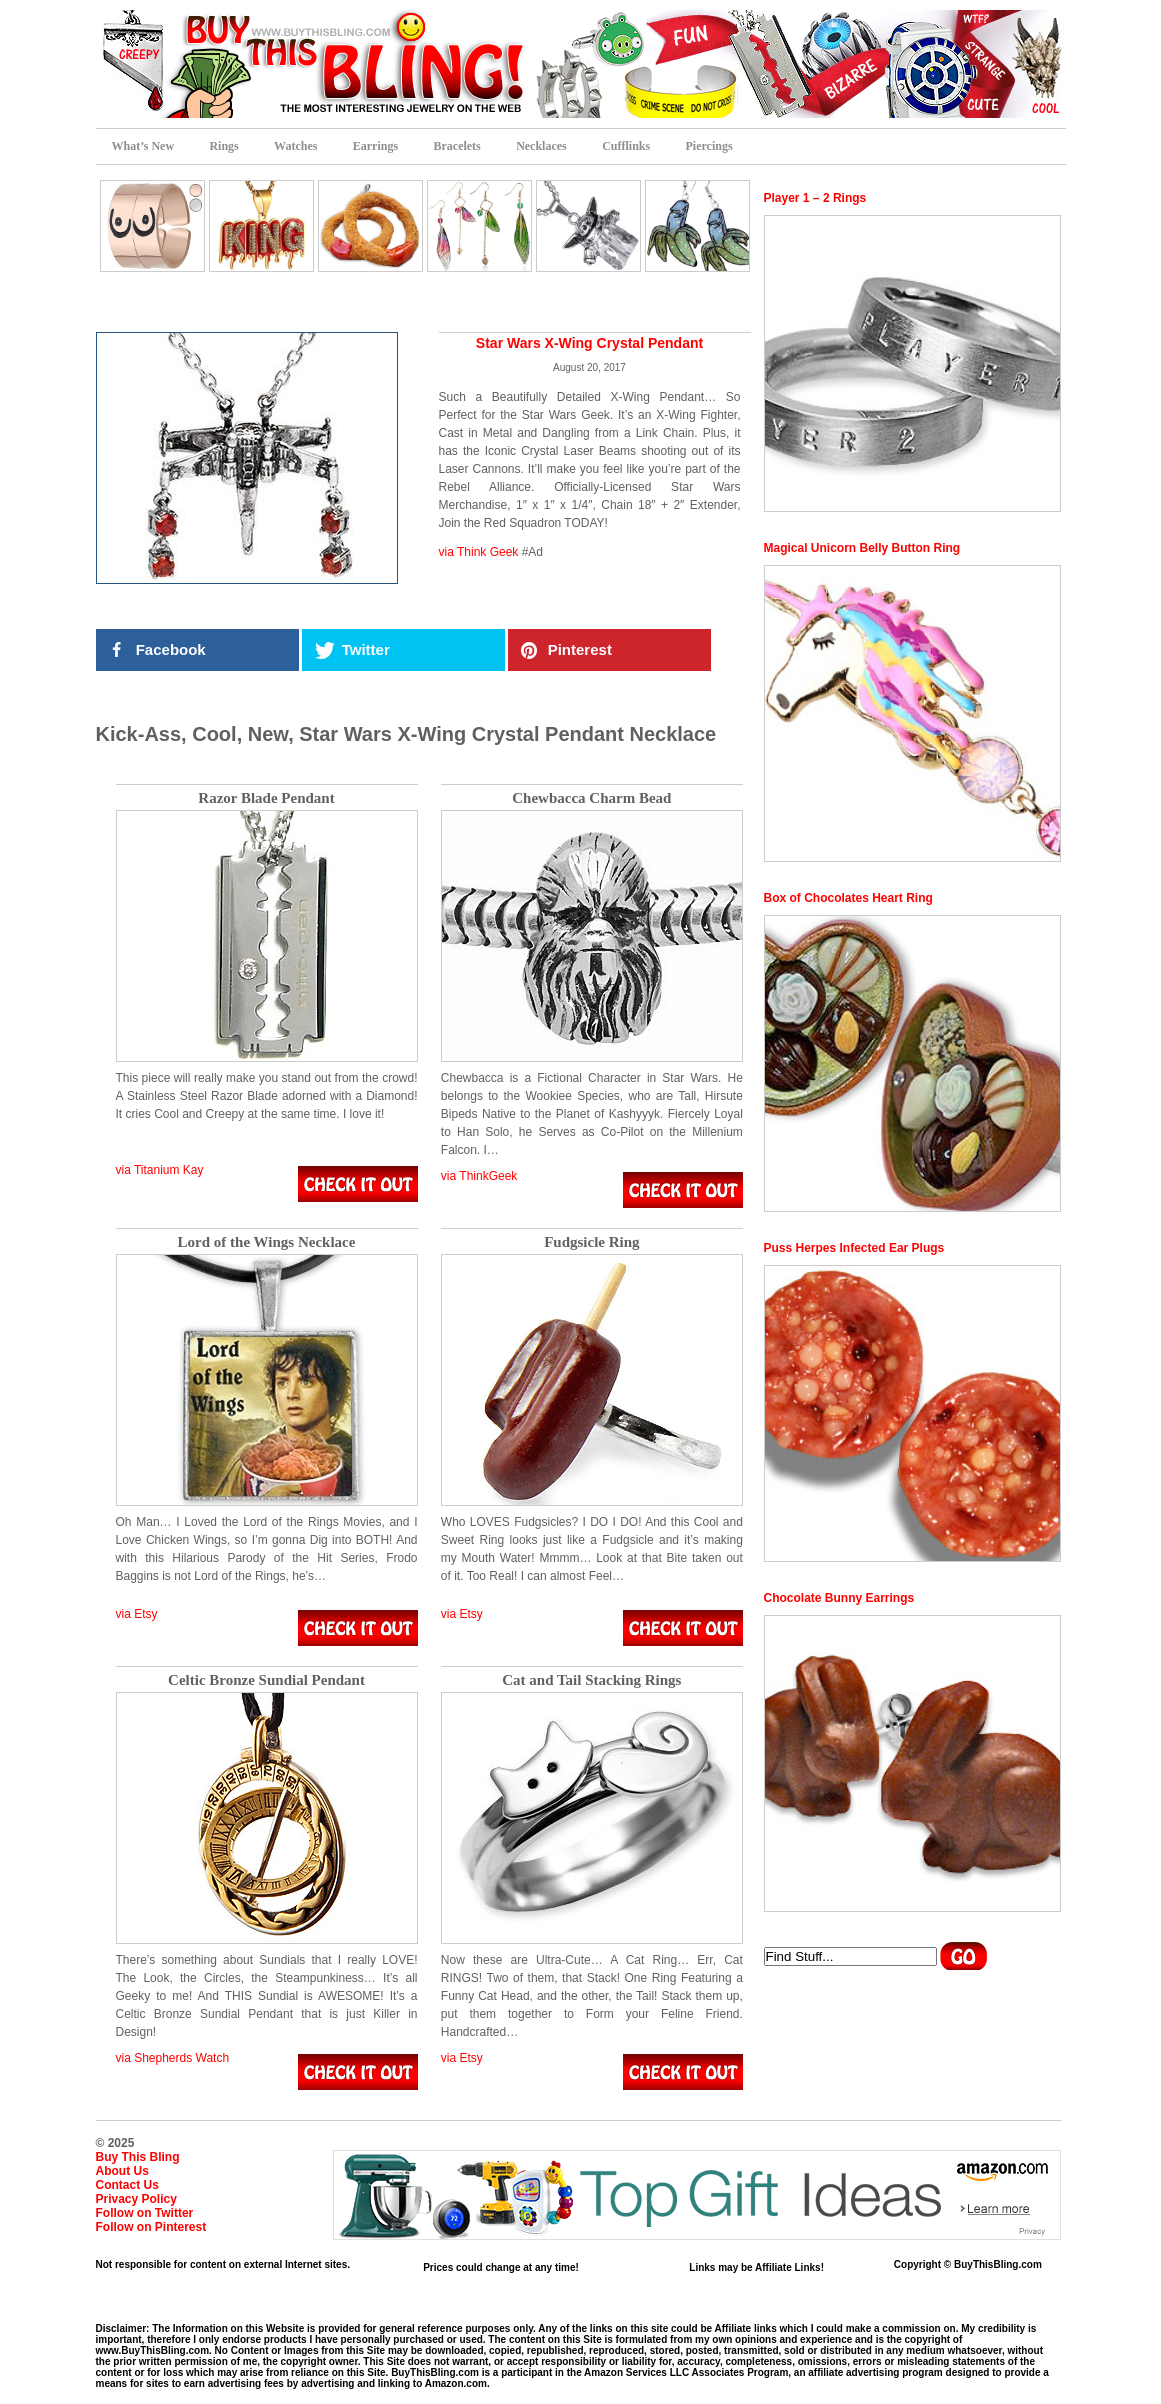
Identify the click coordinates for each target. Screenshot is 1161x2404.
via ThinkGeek (479, 1176)
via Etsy (137, 1614)
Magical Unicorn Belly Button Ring (862, 548)
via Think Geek (479, 552)
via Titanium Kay (160, 1170)
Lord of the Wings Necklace (267, 1242)
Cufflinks (626, 146)
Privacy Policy (136, 2199)
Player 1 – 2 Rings (815, 198)
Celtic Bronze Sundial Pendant (266, 1680)
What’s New (143, 146)
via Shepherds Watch (173, 2058)
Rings (223, 146)
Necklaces (541, 146)
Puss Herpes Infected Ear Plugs (854, 1248)
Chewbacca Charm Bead (591, 798)
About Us (122, 2171)
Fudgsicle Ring (591, 1242)
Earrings (375, 146)
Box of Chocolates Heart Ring (848, 898)
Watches (295, 146)
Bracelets (456, 146)
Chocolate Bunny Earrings (839, 1598)
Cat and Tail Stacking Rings (591, 1680)
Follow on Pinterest (151, 2227)
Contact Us (127, 2185)
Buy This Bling (138, 2157)
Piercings (709, 146)
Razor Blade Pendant (266, 798)
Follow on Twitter (145, 2213)
